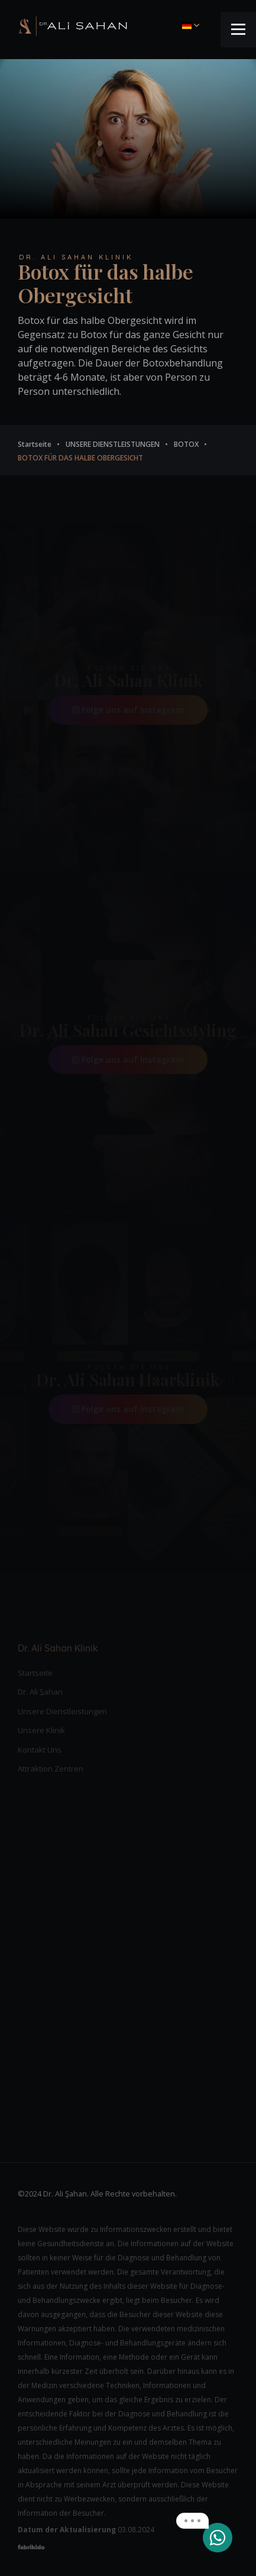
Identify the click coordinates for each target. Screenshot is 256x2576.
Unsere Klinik (41, 1730)
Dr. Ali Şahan (40, 1691)
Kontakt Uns (39, 1749)
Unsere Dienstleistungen (62, 1711)
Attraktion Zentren (50, 1768)
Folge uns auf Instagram (128, 709)
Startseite (35, 1672)
